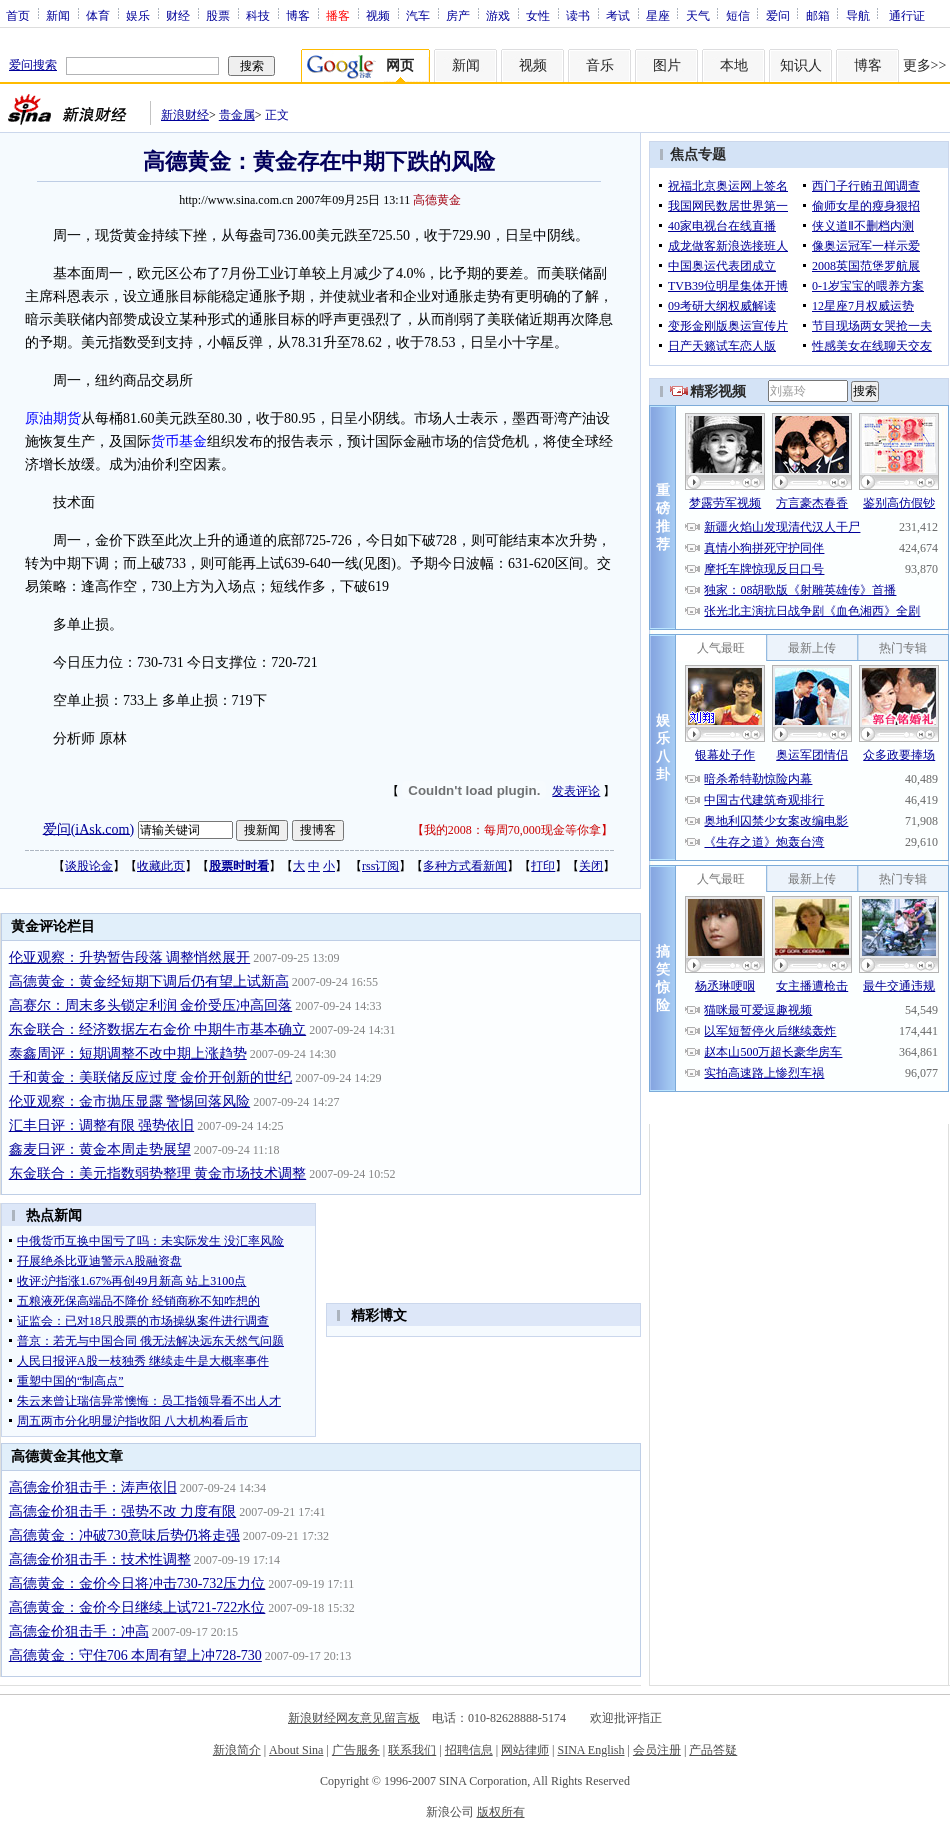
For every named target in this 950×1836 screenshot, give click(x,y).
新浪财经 (185, 115)
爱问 (778, 15)
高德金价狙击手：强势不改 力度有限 (123, 1511)
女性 (538, 15)
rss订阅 (380, 866)
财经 (178, 15)
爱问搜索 (33, 65)
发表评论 (576, 791)
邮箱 (818, 15)
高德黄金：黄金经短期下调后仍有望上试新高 (149, 981)
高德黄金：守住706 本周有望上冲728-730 (135, 1655)
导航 (858, 15)
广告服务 (356, 1750)
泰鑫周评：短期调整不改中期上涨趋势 (128, 1053)
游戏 (498, 15)
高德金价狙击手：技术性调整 (100, 1559)
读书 (578, 15)
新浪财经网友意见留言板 (354, 1718)
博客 (298, 15)
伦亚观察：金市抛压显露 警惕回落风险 (130, 1101)
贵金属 (237, 115)
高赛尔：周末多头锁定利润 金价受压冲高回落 (151, 1005)
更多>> (925, 65)
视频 (378, 15)
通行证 (907, 15)
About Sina (296, 1750)
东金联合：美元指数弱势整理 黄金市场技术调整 (158, 1173)
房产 (458, 15)
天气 (698, 15)
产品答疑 (713, 1750)
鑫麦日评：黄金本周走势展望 (100, 1149)
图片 (667, 65)
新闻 (58, 15)
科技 (258, 15)
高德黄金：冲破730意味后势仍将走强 (124, 1535)
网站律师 (525, 1750)
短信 (738, 15)
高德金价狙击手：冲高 (79, 1631)
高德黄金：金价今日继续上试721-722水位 (137, 1607)
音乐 (600, 65)
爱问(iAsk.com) (88, 828)
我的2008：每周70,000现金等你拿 (512, 830)
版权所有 (501, 1812)
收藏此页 (161, 866)
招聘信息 (469, 1750)
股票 (218, 15)
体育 (98, 15)
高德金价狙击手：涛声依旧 (93, 1487)
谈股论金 (89, 866)
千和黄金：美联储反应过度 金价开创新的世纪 (151, 1077)
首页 (18, 15)
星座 (658, 15)
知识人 (801, 65)
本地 (734, 65)
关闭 (591, 866)
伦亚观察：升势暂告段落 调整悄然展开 (130, 957)
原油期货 (53, 418)
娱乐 (138, 15)
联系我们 (412, 1750)
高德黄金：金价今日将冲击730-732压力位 (137, 1583)
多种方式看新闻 (465, 866)
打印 (543, 866)
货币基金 (179, 441)
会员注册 (657, 1750)
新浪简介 (237, 1750)
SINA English (590, 1750)
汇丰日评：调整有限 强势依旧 (102, 1125)
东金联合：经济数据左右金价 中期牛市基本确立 (158, 1029)
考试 (618, 15)
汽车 (418, 15)
